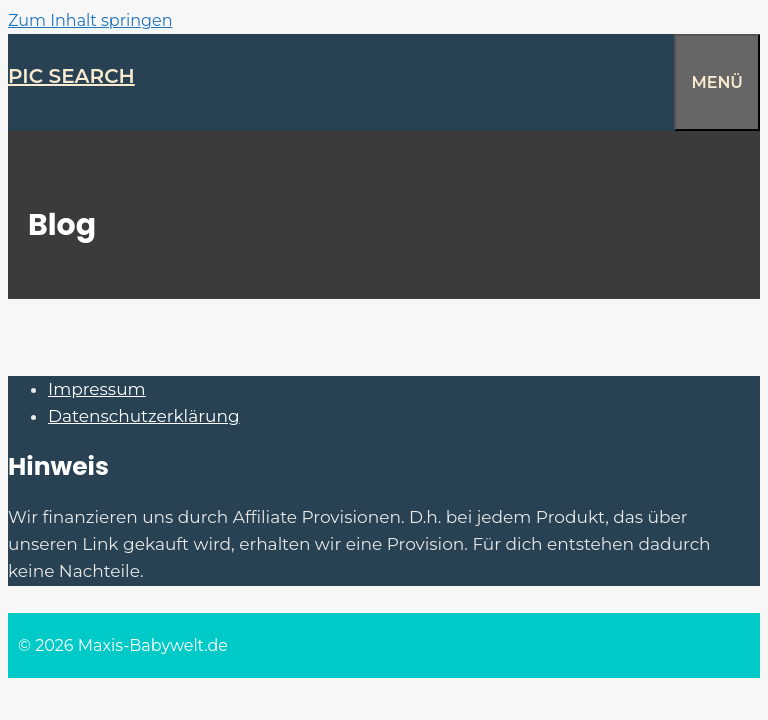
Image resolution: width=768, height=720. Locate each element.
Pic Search (71, 76)
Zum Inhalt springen (90, 20)
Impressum (97, 389)
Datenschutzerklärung (144, 416)
